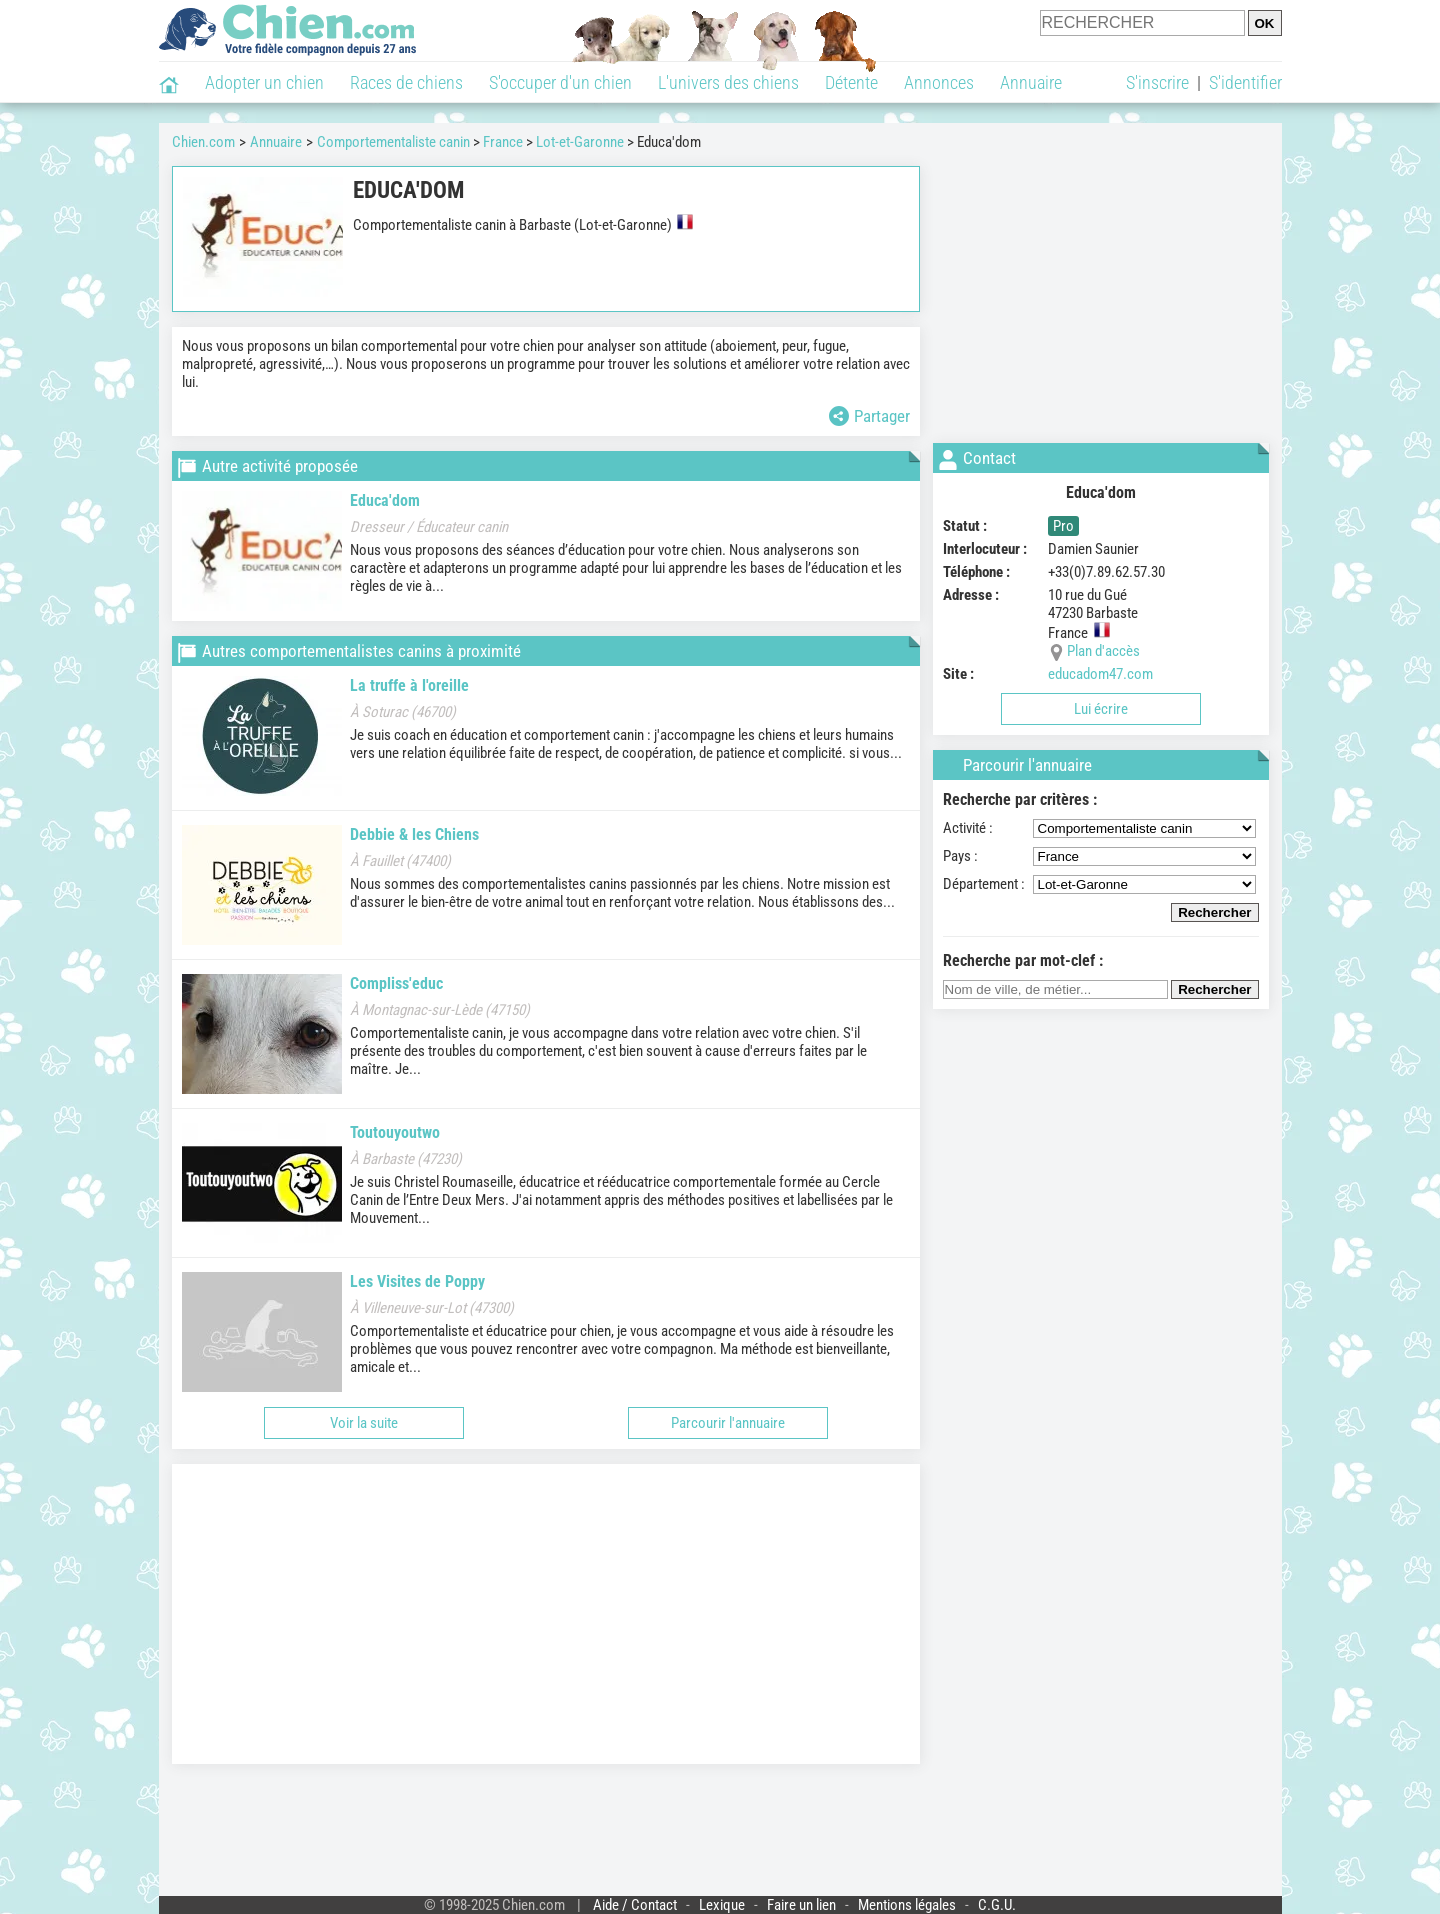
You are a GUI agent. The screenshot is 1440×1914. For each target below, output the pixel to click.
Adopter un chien (264, 82)
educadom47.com (1100, 674)
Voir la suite (364, 1423)
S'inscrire (1157, 82)
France (503, 142)
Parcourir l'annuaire (728, 1423)
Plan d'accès (1103, 651)
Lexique (722, 1905)
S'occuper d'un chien (560, 82)
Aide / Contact (635, 1905)
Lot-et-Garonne (580, 142)
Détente (851, 82)
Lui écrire (1101, 709)
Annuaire (1031, 82)
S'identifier (1245, 82)
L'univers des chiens (728, 82)
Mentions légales (907, 1905)
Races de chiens (406, 82)
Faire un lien (801, 1905)
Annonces (939, 82)
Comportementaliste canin (393, 142)
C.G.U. (997, 1905)
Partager (869, 416)
